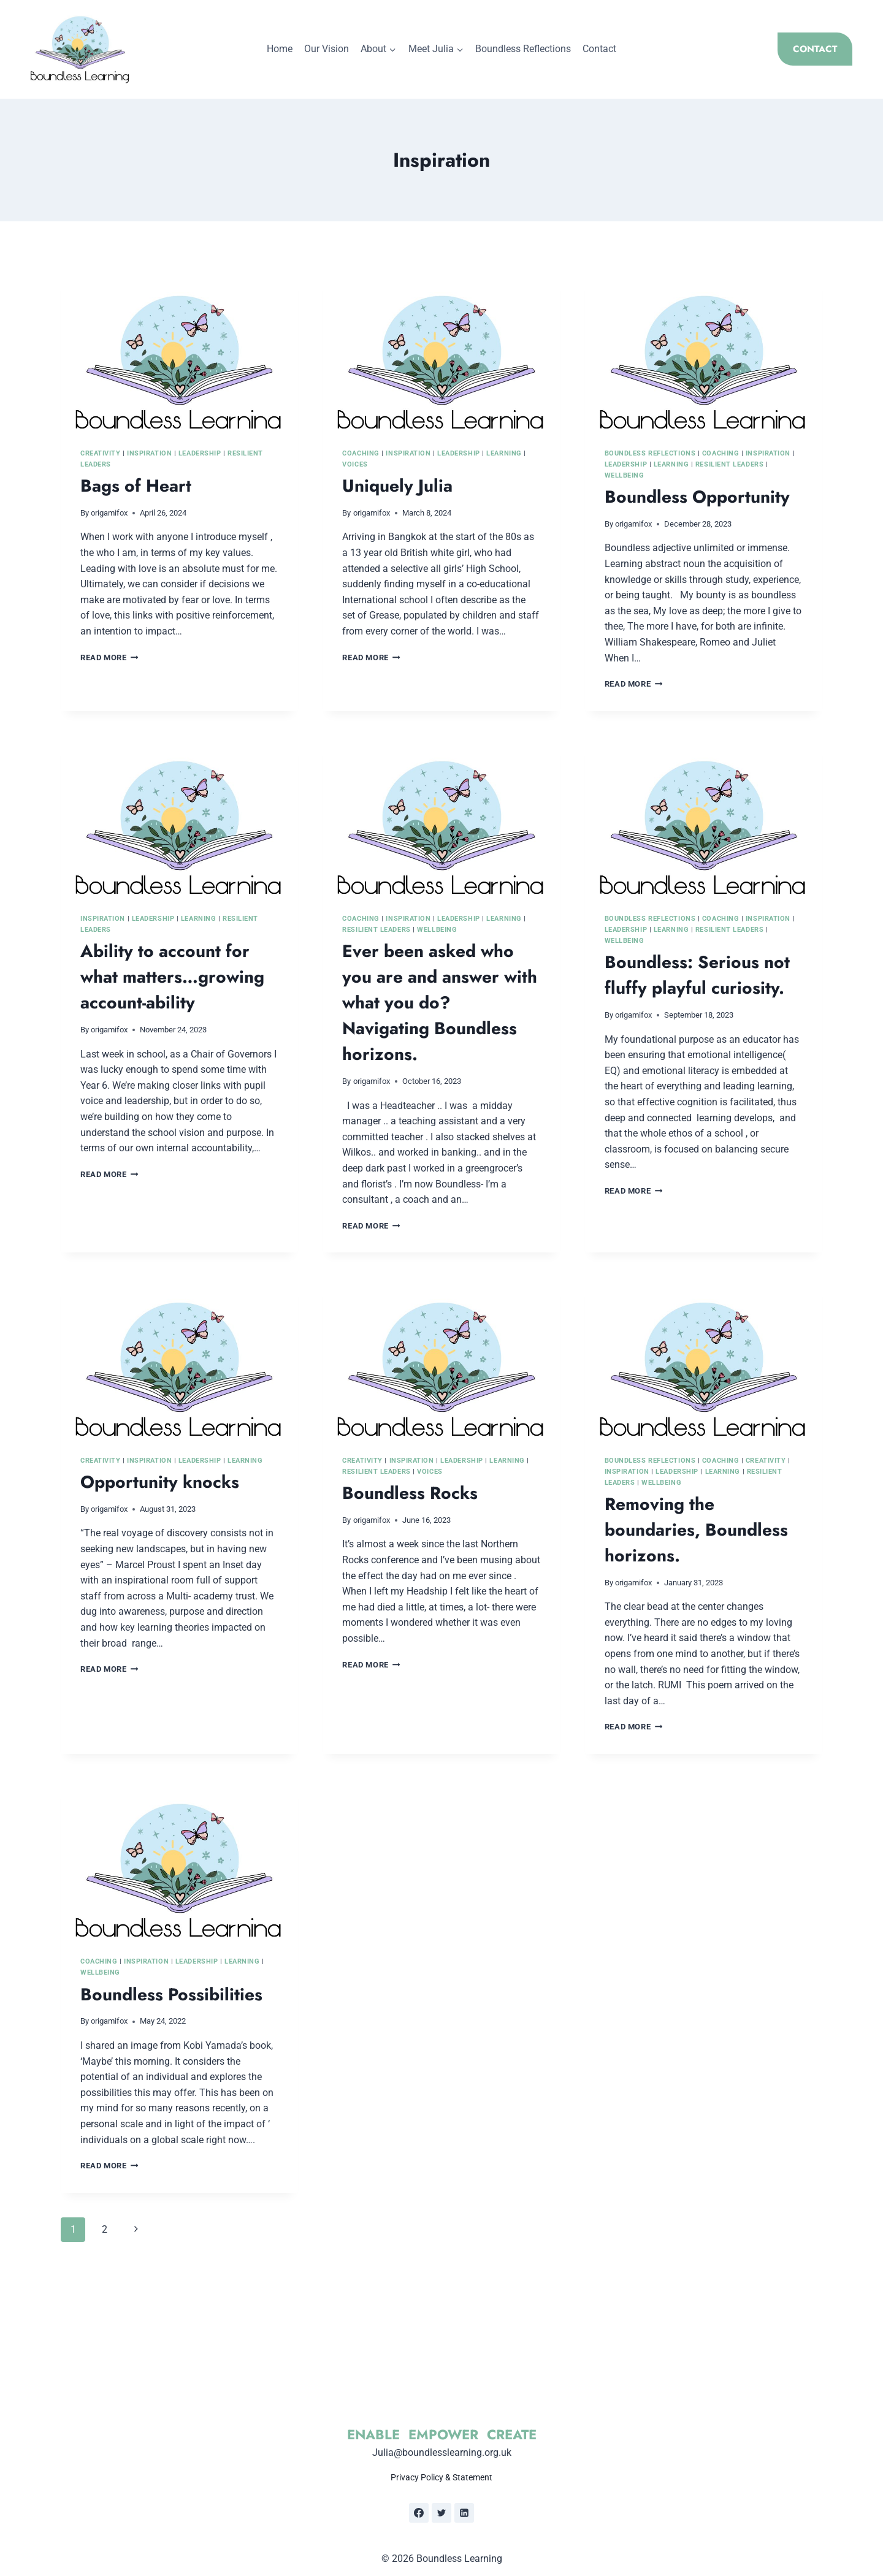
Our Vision (326, 49)
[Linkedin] (464, 2513)
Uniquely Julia (397, 485)
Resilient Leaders (729, 464)
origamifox (109, 512)
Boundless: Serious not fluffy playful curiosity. (697, 975)
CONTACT (815, 49)
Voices (354, 464)
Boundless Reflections (523, 49)
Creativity (100, 453)
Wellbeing (624, 475)
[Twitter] (441, 2513)
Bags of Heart (135, 485)
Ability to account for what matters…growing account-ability (172, 977)
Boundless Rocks (410, 1493)
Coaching (360, 453)
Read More (109, 657)
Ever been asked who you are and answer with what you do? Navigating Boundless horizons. (439, 1003)
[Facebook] (419, 2513)
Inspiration (149, 453)
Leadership (199, 453)
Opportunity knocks (159, 1482)
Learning (504, 453)
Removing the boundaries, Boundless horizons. (696, 1530)
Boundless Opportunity (697, 496)
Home (279, 49)
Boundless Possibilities (171, 1994)
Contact (599, 49)
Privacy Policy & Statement (441, 2477)
